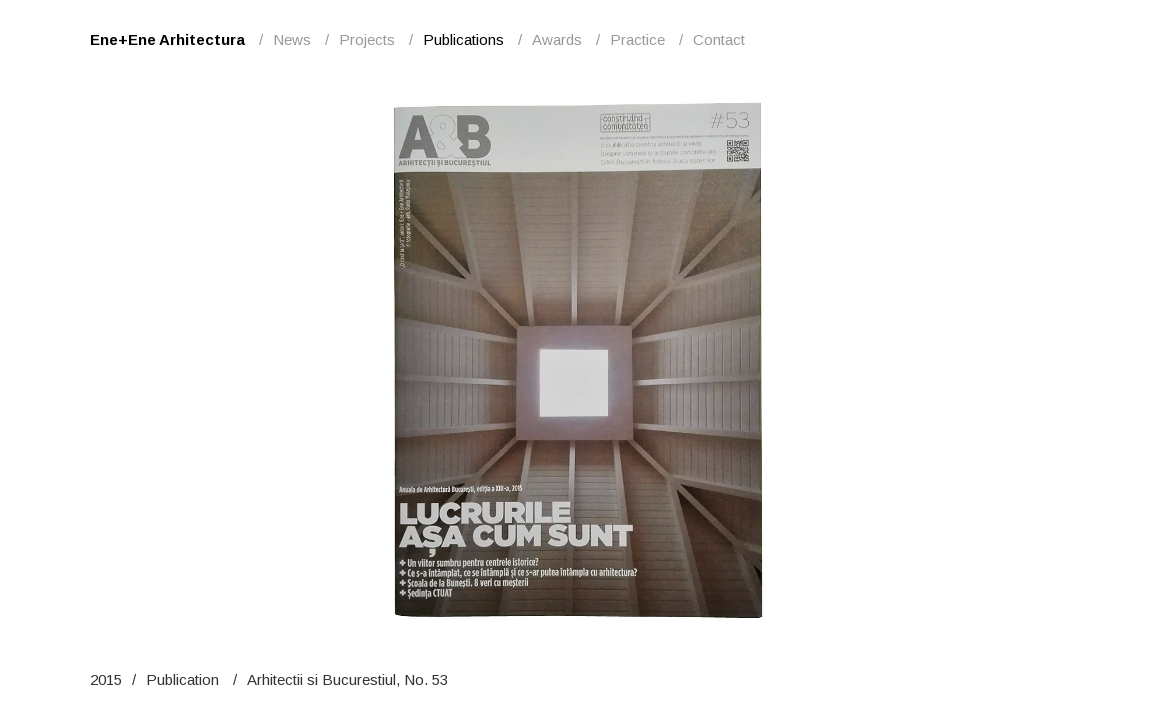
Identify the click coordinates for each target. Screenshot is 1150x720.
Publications (463, 39)
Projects (367, 39)
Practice (637, 39)
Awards (557, 39)
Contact (719, 39)
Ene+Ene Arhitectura (167, 39)
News (292, 39)
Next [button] (855, 360)
